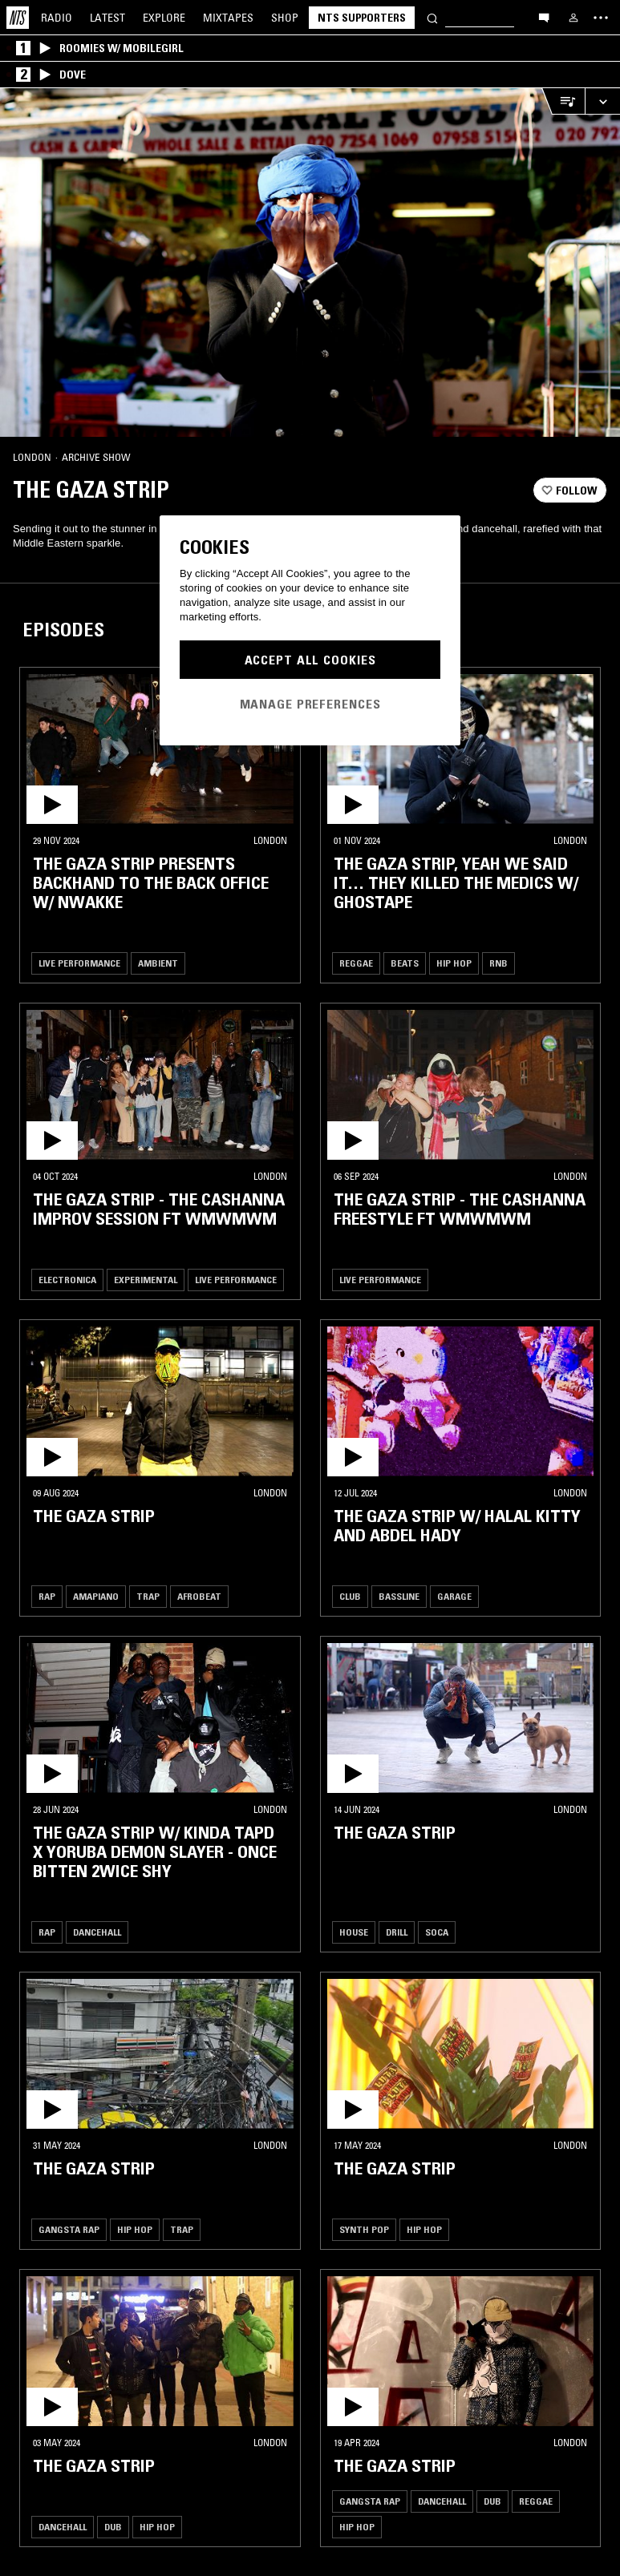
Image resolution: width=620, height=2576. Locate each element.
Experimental (145, 1280)
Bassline (399, 1596)
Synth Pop (364, 2229)
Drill (396, 1932)
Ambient (158, 963)
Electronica (67, 1280)
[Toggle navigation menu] (601, 17)
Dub (113, 2527)
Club (350, 1596)
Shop (284, 17)
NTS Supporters (362, 17)
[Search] (432, 17)
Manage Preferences (310, 704)
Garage (454, 1596)
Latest (107, 17)
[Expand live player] (602, 101)
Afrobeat (199, 1596)
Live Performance (79, 963)
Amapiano (96, 1596)
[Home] (17, 17)
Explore (164, 17)
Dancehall (97, 1932)
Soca (436, 1932)
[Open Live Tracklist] (563, 101)
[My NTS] (573, 17)
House (353, 1932)
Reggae (356, 963)
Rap (46, 1596)
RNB (498, 963)
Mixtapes (228, 17)
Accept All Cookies (310, 660)
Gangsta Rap (68, 2229)
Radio (56, 17)
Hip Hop (454, 963)
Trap (148, 1596)
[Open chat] (544, 17)
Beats (405, 963)
